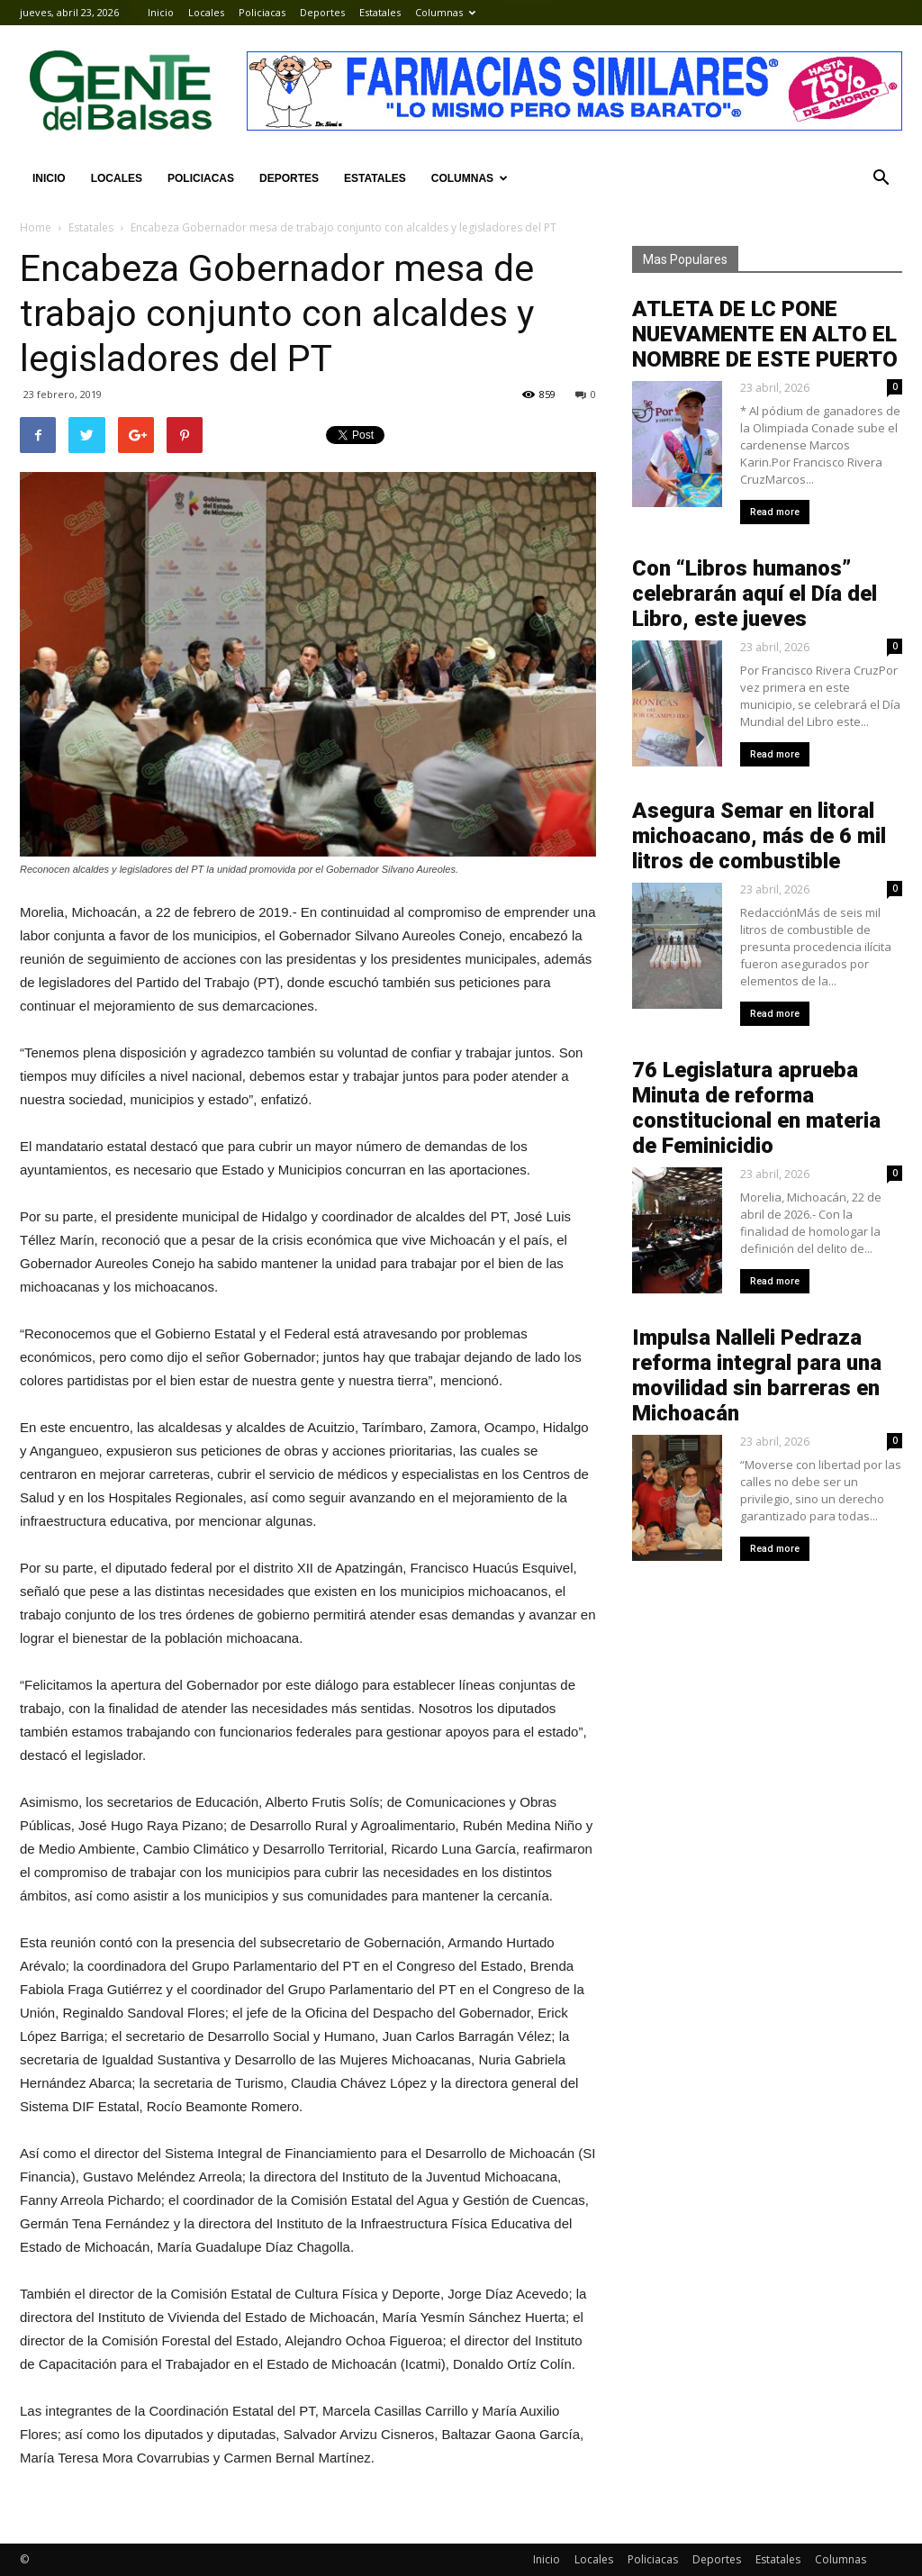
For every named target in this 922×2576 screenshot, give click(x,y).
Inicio (161, 12)
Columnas (445, 12)
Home (35, 227)
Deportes (322, 12)
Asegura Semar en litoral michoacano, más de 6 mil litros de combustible (759, 836)
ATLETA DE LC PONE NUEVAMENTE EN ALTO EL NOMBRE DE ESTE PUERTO (765, 334)
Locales (206, 12)
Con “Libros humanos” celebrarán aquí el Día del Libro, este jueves (754, 593)
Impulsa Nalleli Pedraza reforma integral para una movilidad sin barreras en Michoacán (756, 1375)
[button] (880, 178)
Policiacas (262, 12)
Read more (775, 512)
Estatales (380, 12)
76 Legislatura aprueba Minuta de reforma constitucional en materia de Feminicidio (756, 1107)
